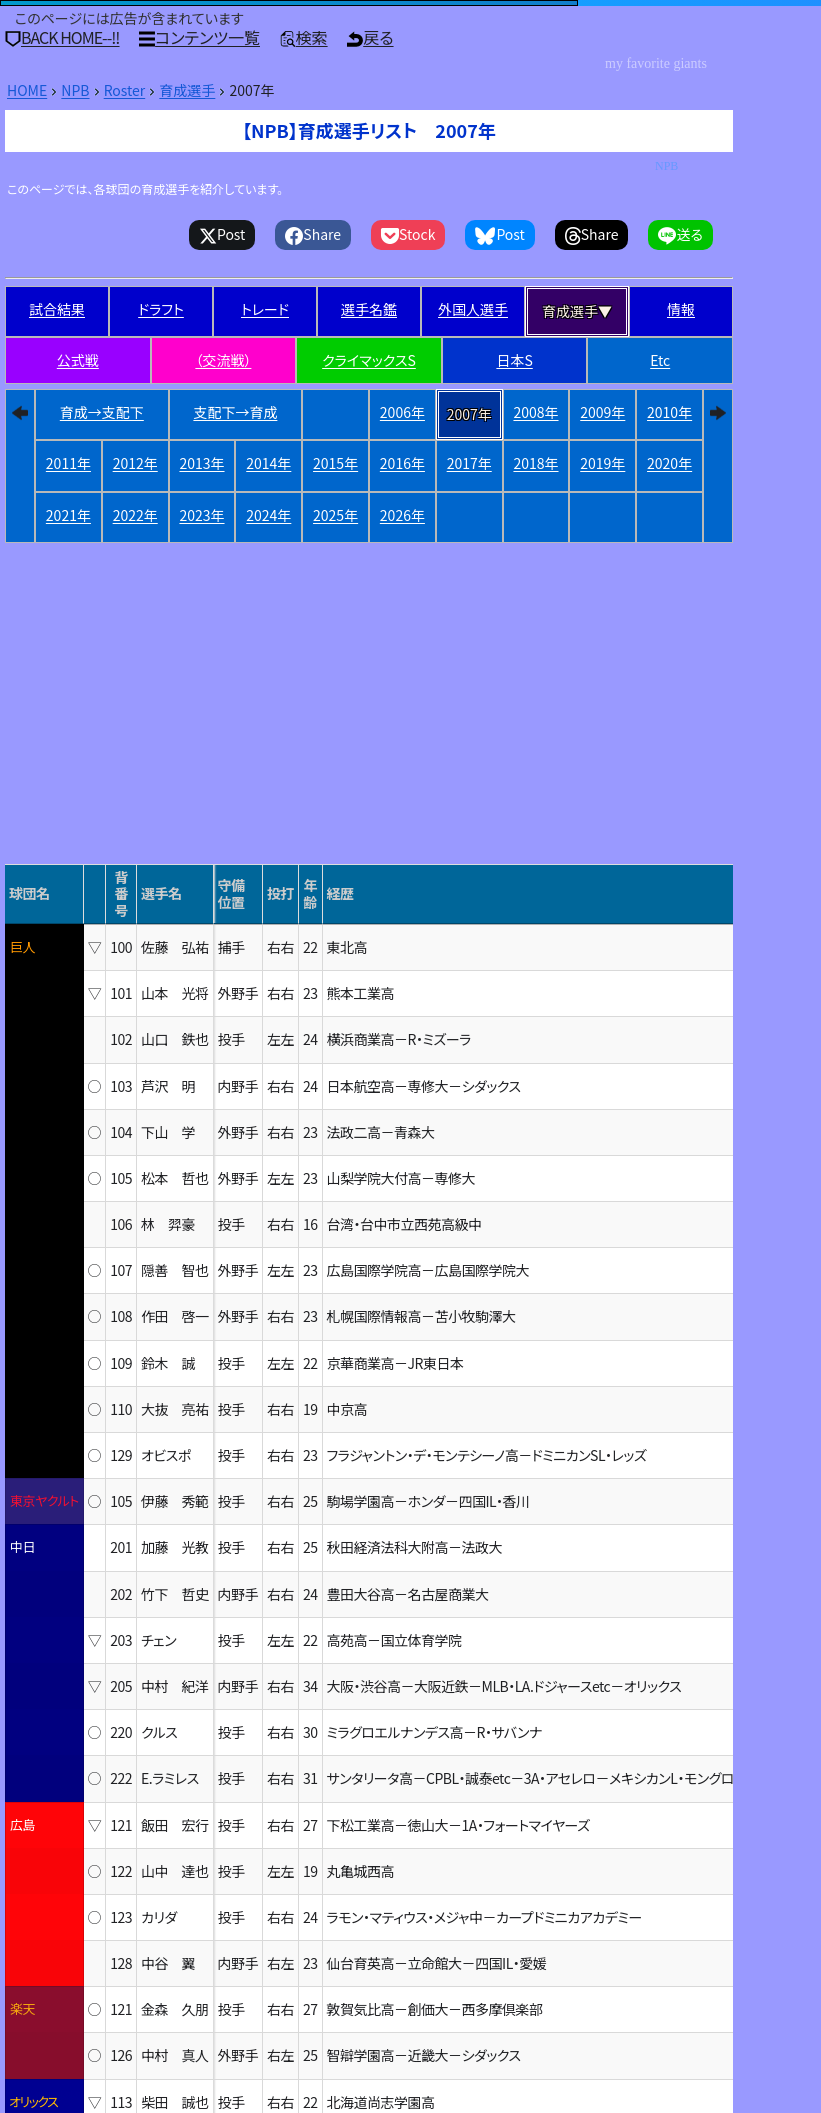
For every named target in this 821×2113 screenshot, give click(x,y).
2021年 (68, 515)
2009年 (602, 412)
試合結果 (57, 309)
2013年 (201, 463)
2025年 (335, 515)
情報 (681, 309)
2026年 (402, 515)
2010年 (669, 412)
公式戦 (78, 360)
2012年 (135, 463)
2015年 (335, 463)
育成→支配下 (102, 412)
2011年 (68, 463)
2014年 (268, 463)
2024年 (268, 515)
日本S (514, 360)
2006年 (402, 412)
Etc (660, 360)
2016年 (402, 463)
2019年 (602, 463)
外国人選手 (473, 309)
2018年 (535, 463)
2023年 (201, 515)
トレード (265, 309)
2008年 (535, 412)
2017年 (469, 463)
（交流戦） (223, 360)
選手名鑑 (369, 309)
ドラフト (161, 309)
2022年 (135, 515)
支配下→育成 (235, 412)
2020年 (669, 463)
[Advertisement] (369, 658)
